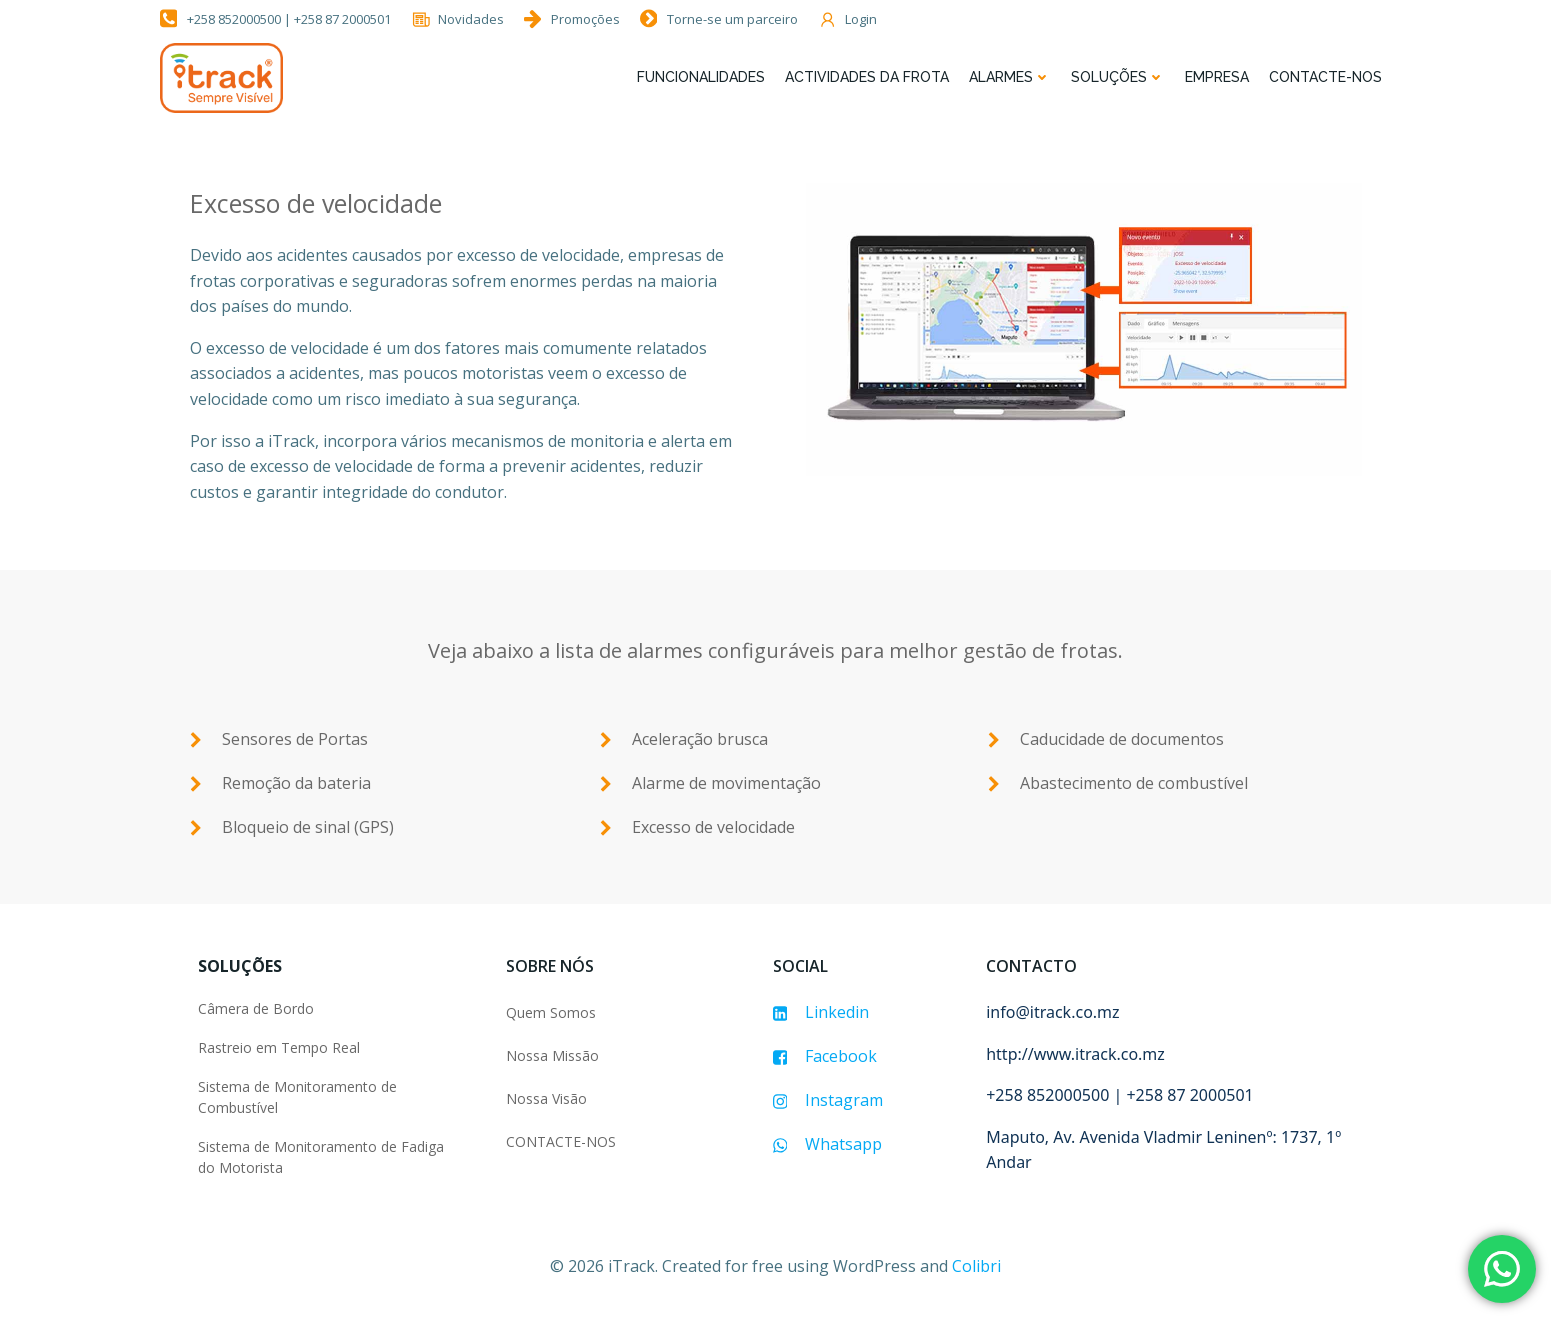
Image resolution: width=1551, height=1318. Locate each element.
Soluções (1118, 77)
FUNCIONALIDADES (701, 77)
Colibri (976, 1266)
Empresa (1217, 77)
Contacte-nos (1325, 77)
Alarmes (1010, 77)
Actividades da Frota (867, 77)
